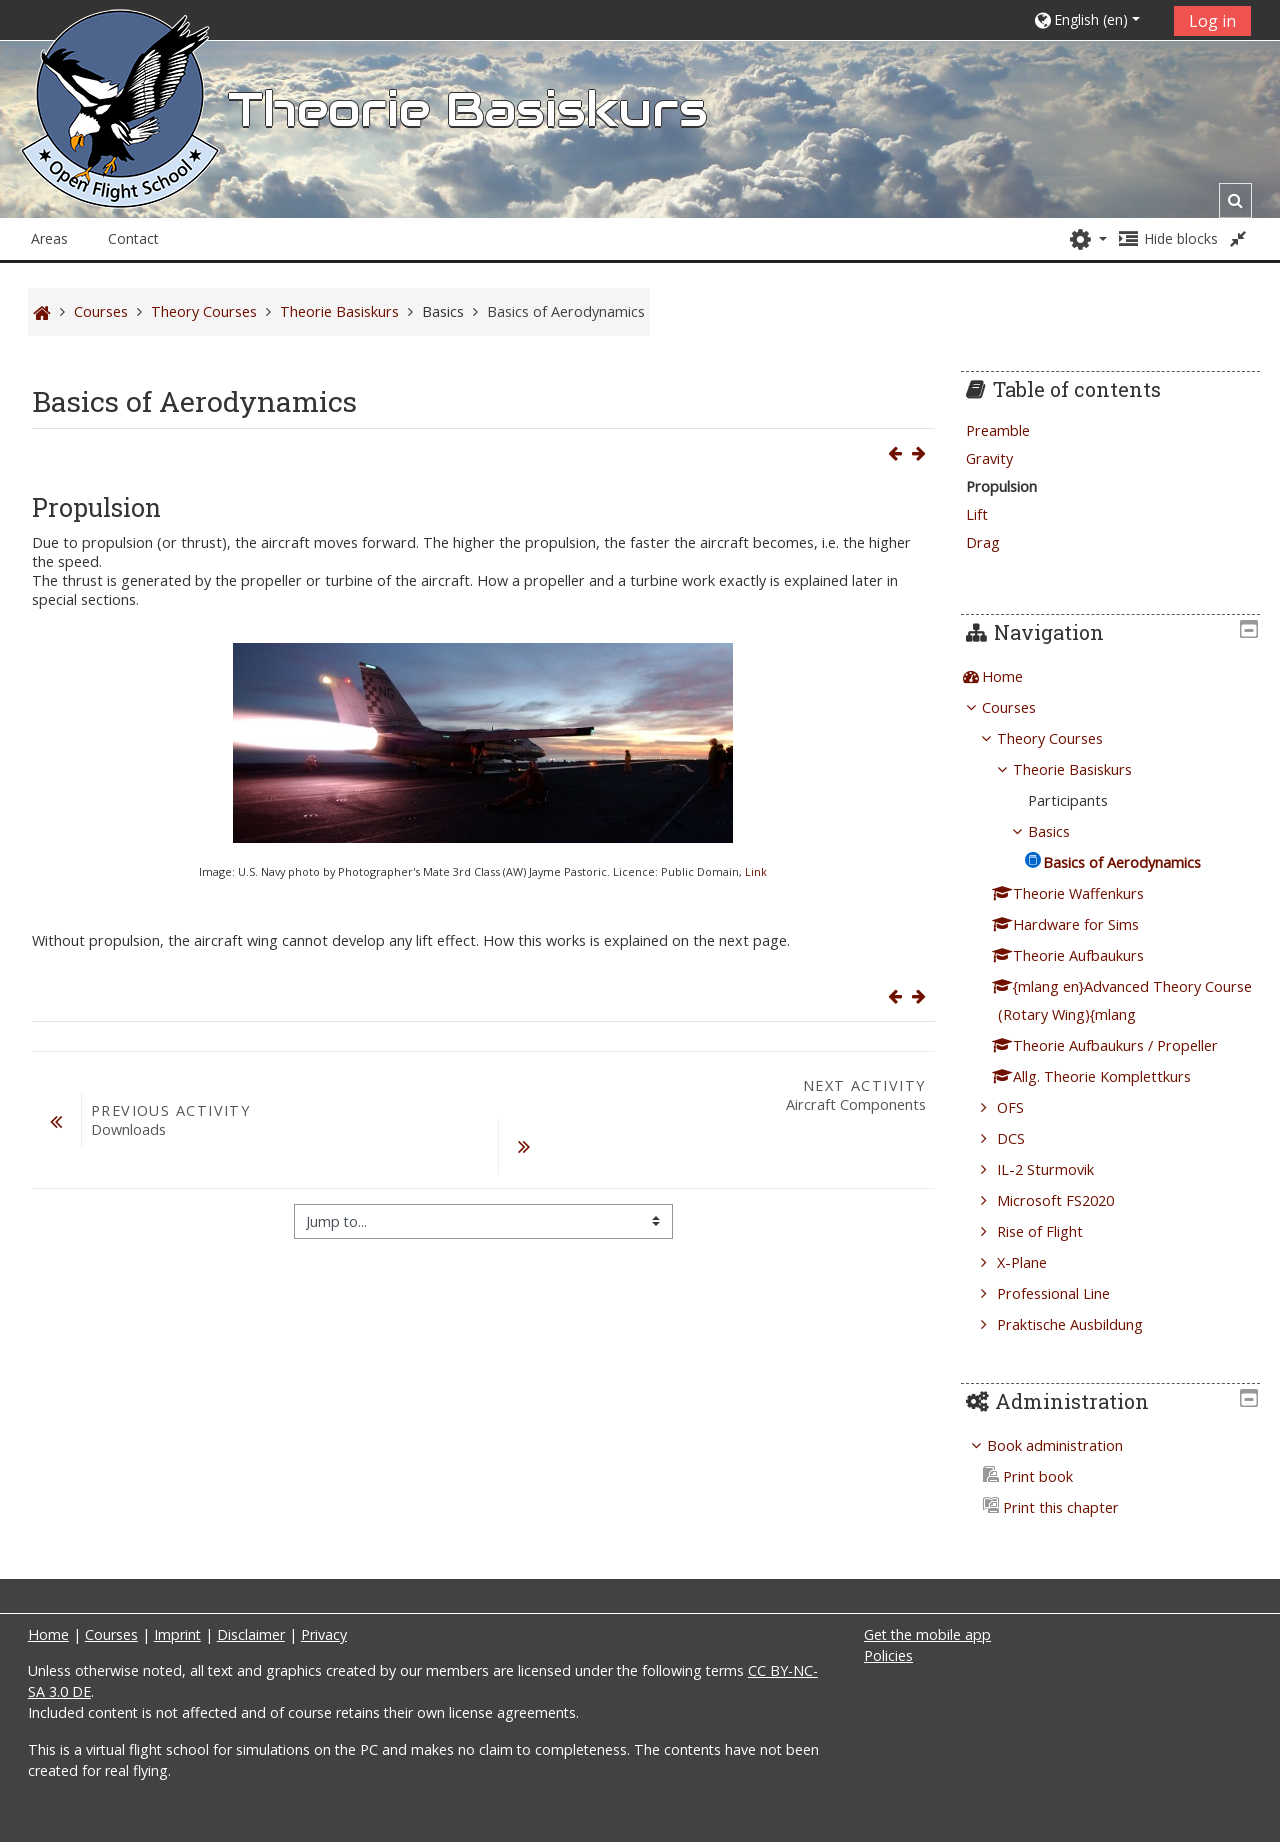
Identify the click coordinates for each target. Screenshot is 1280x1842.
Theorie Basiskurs (1087, 769)
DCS (1026, 1138)
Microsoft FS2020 (1070, 1200)
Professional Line (1068, 1293)
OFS (1025, 1107)
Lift (992, 514)
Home (1017, 676)
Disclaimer (251, 1634)
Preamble (1013, 430)
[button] (1096, 19)
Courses (1024, 707)
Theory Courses (1065, 738)
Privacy (324, 1634)
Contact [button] (133, 238)
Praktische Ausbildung (1085, 1324)
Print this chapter (1066, 1507)
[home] (120, 127)
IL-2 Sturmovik (1060, 1169)
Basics (443, 311)
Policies (888, 1655)
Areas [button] (49, 238)
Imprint (177, 1634)
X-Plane (1037, 1262)
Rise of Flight (1055, 1231)
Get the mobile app (927, 1634)
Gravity (1004, 458)
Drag (998, 542)
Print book (1043, 1476)
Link (756, 871)
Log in (1212, 21)
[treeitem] (1117, 677)
